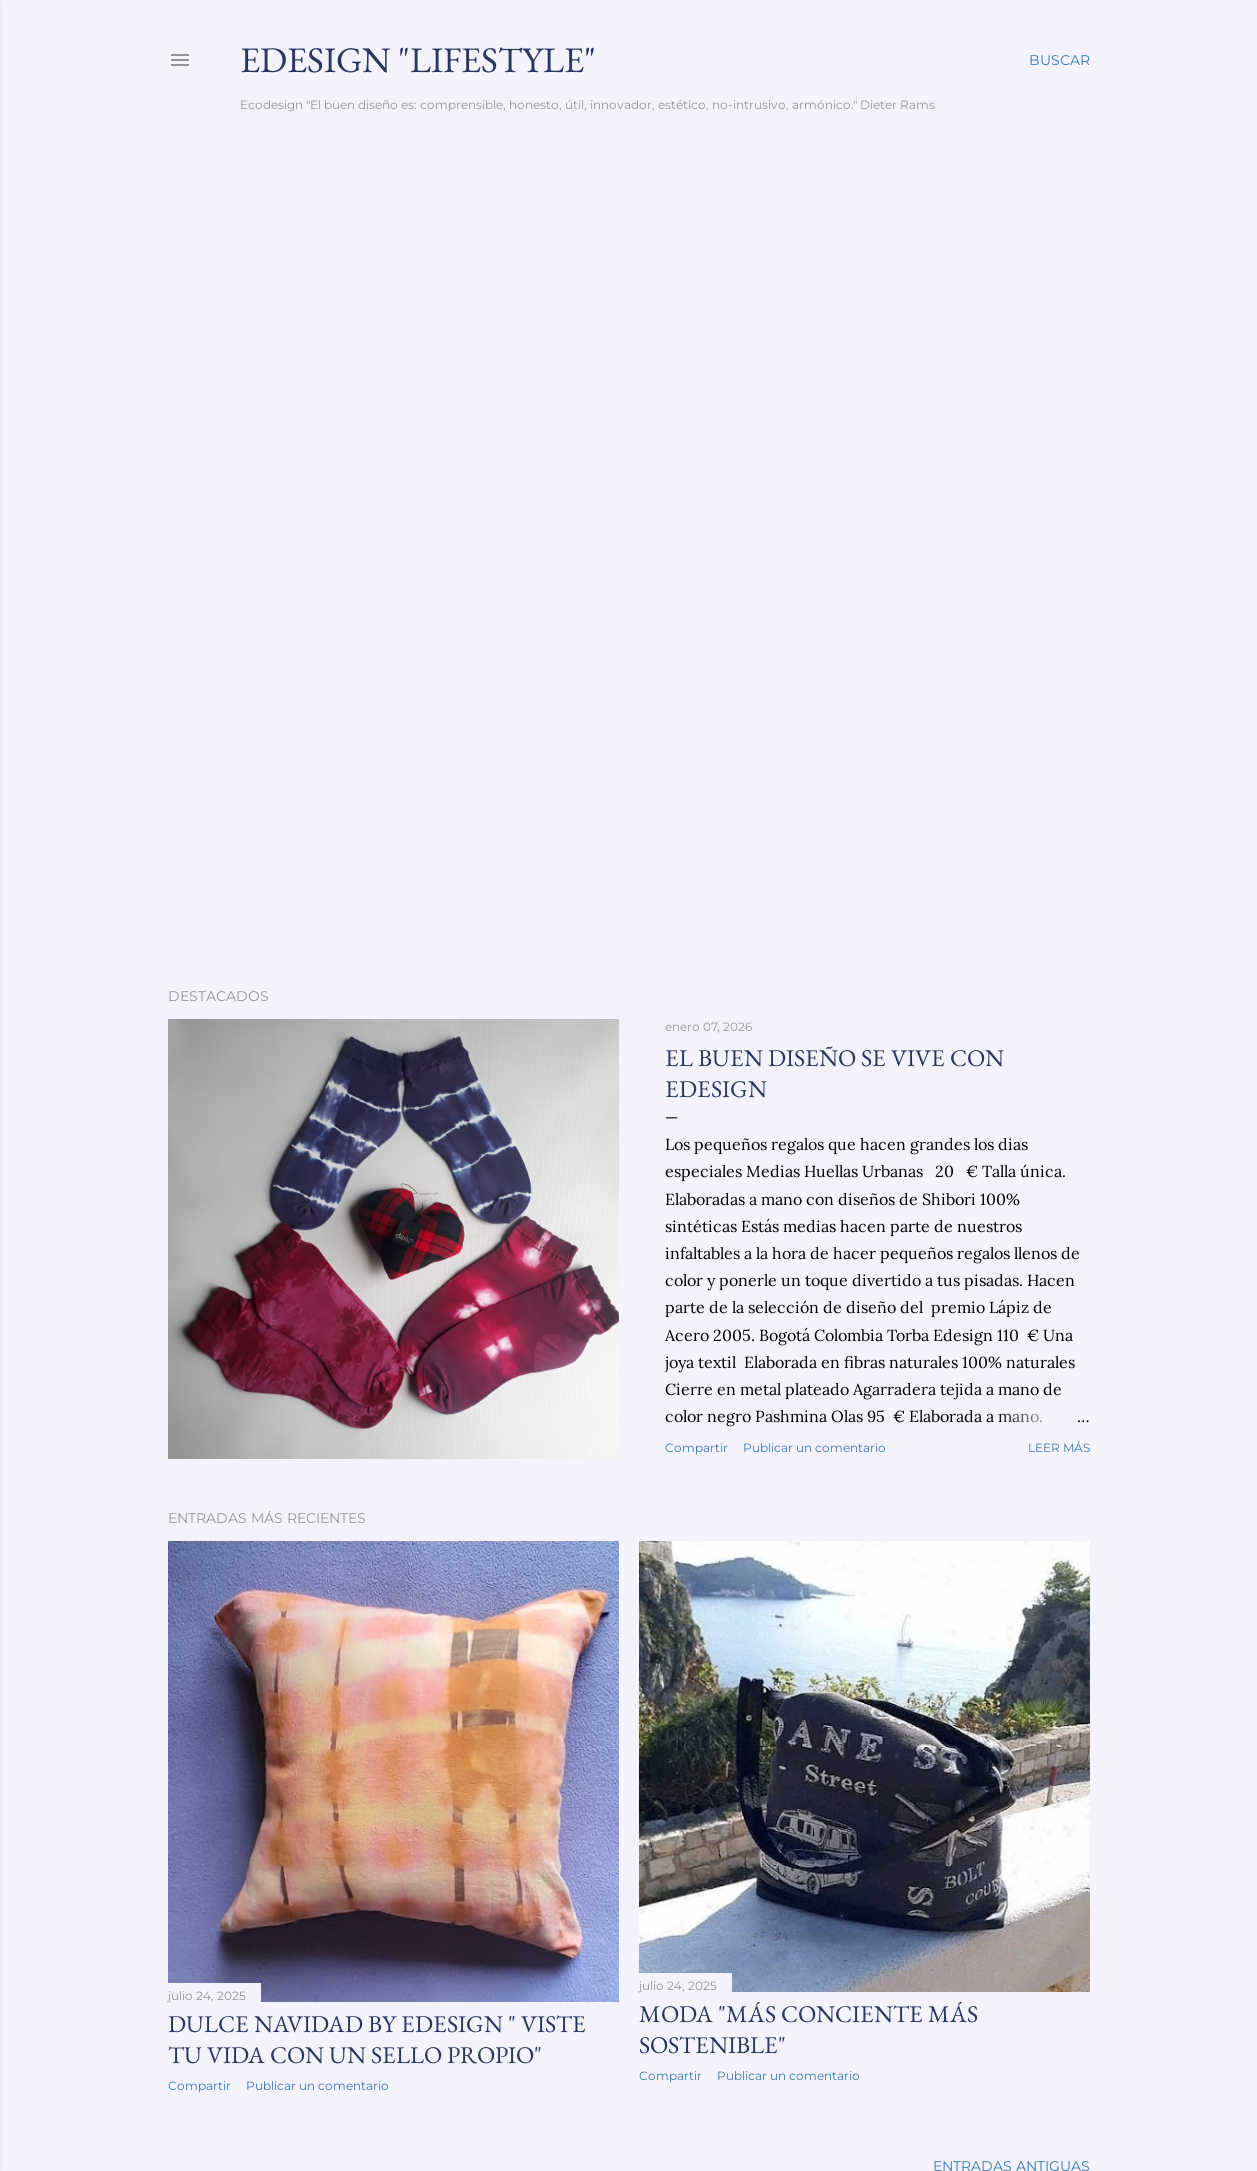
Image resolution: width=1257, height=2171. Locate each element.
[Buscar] (1059, 60)
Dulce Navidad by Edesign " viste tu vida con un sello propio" (377, 2039)
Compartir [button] (696, 1447)
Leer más (1059, 1447)
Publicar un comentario (814, 1447)
